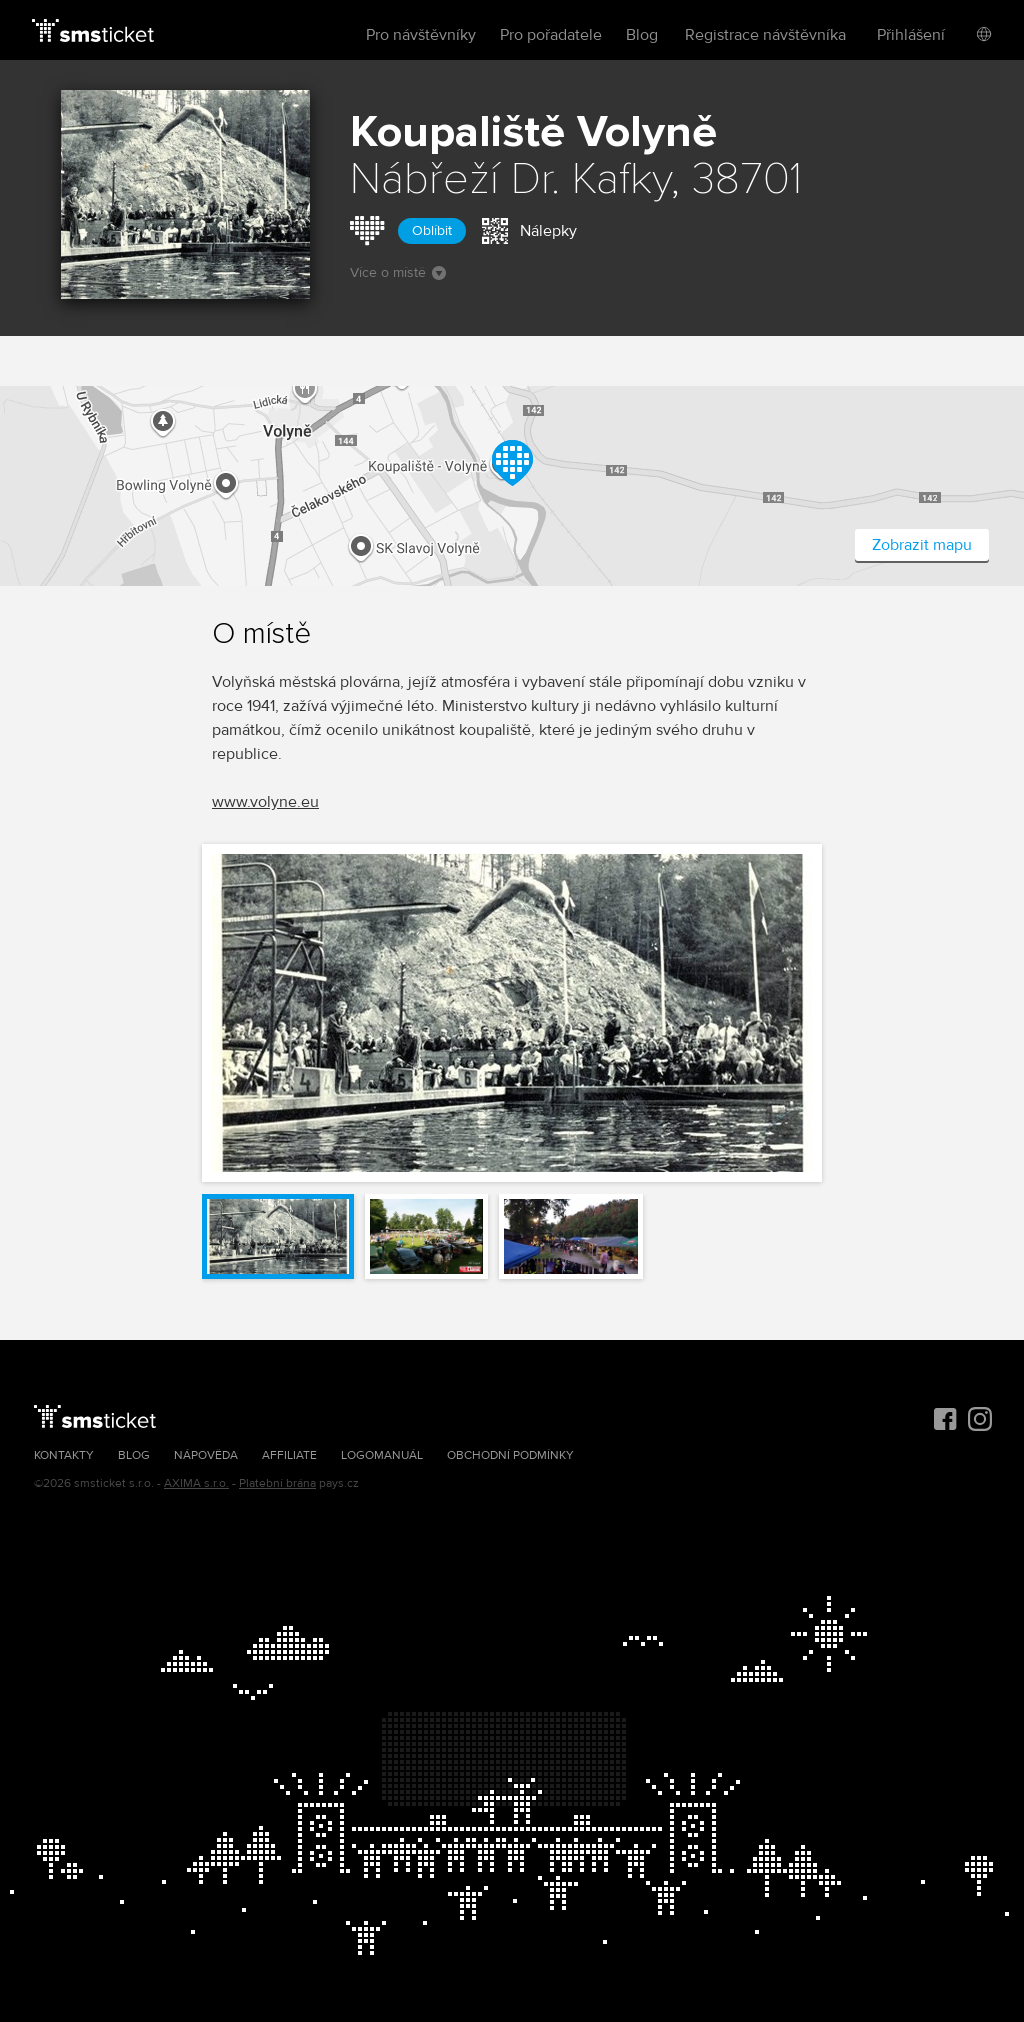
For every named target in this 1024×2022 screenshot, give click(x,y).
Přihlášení (911, 35)
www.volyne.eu (265, 802)
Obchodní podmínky (510, 1455)
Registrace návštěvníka (765, 35)
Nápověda (206, 1455)
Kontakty (64, 1455)
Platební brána (277, 1483)
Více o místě (398, 272)
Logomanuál (382, 1455)
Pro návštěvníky (421, 35)
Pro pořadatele (551, 35)
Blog (642, 35)
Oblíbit (432, 230)
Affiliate (289, 1455)
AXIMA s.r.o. (196, 1483)
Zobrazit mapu (922, 545)
